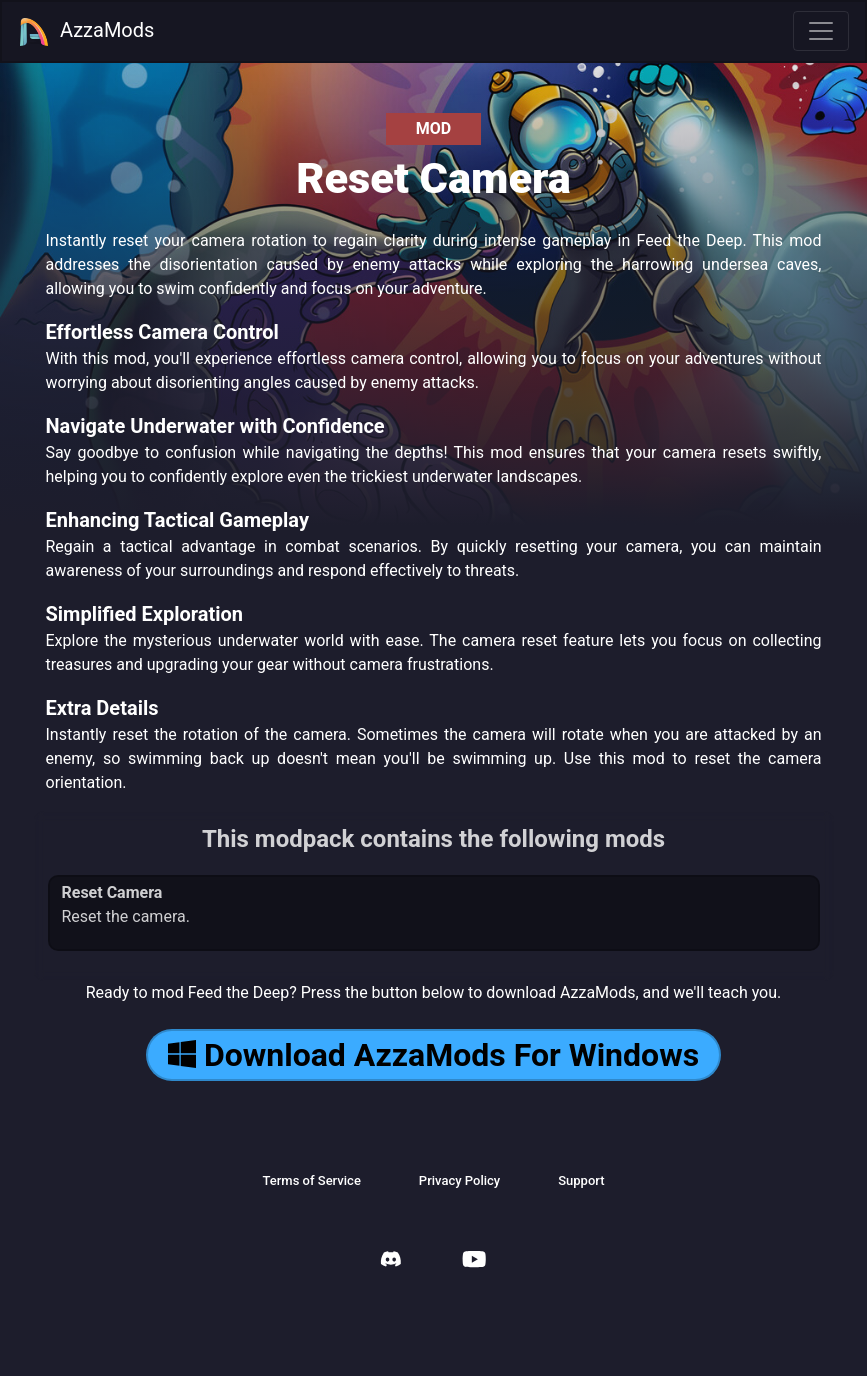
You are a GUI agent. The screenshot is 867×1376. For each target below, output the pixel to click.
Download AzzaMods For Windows (433, 1055)
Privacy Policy (459, 1180)
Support (581, 1180)
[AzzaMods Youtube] (474, 1261)
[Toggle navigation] (821, 31)
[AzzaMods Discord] (391, 1261)
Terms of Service (311, 1180)
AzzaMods (86, 32)
